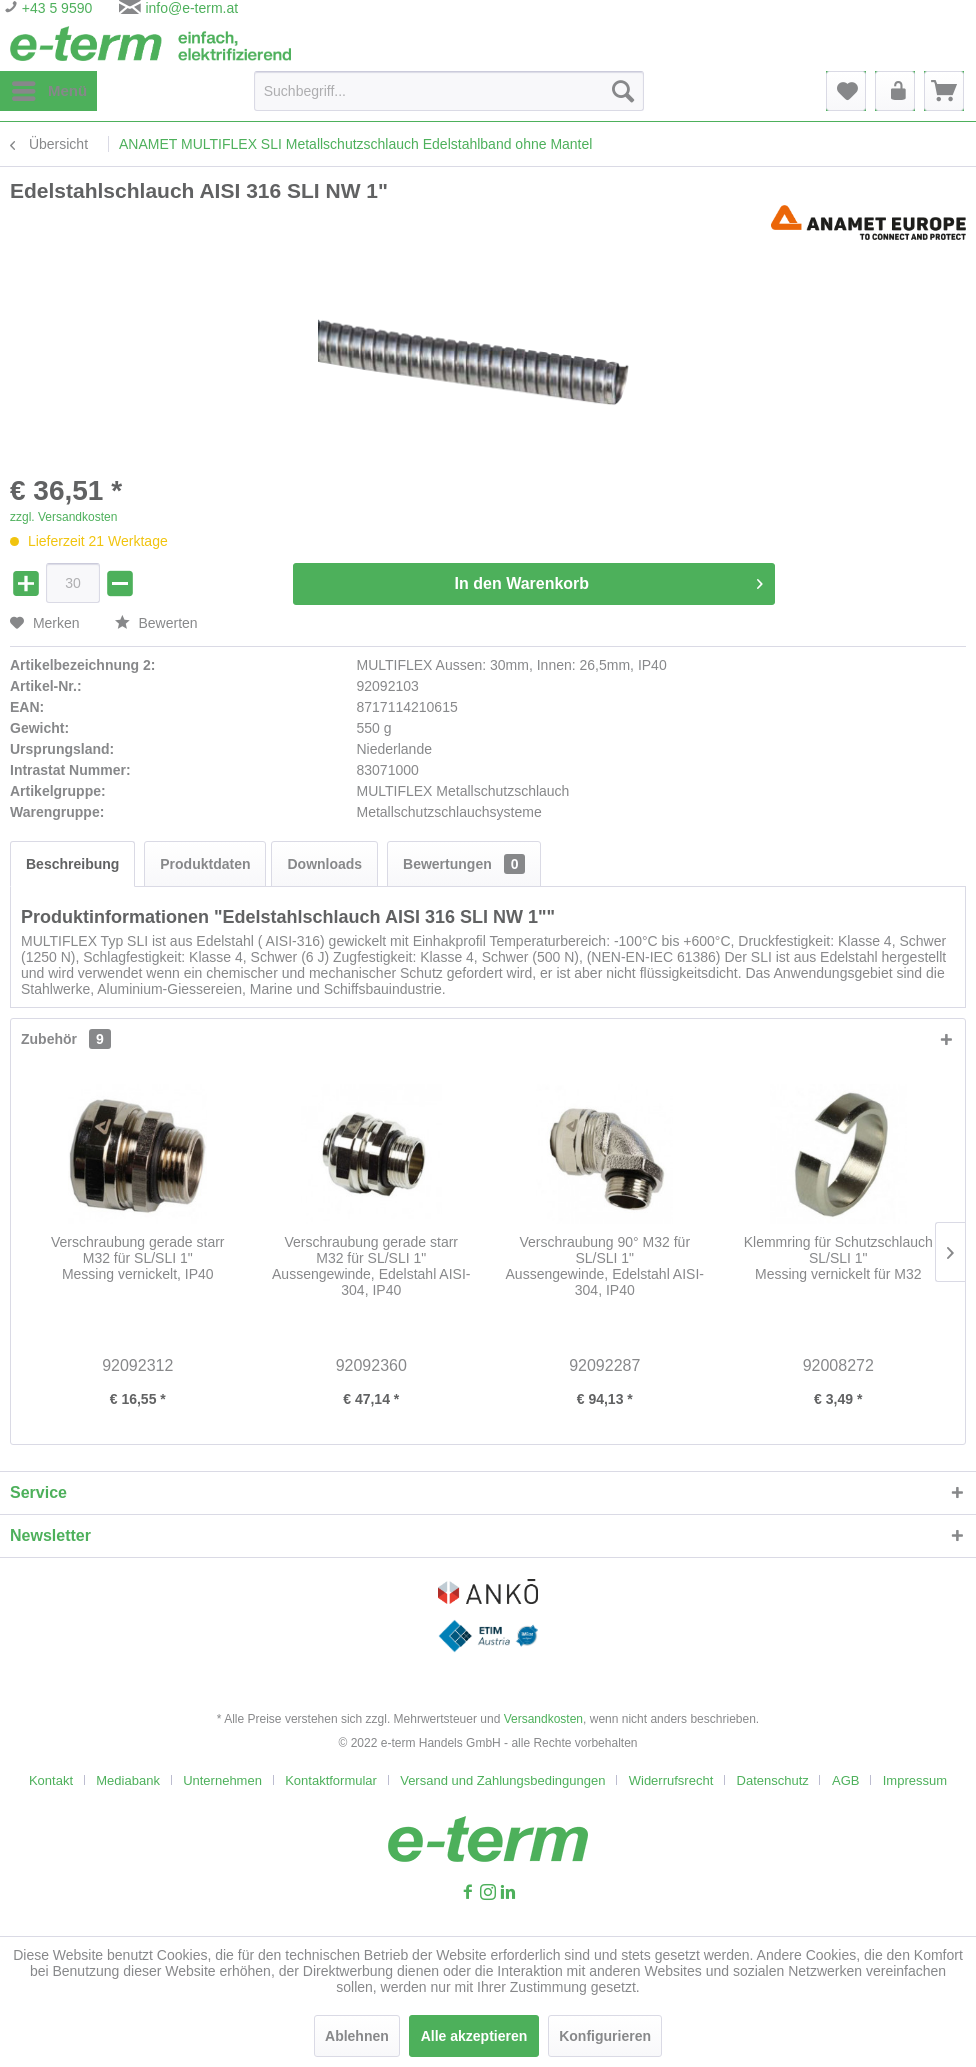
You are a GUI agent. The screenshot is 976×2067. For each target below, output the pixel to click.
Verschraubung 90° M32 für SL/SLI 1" (605, 1266)
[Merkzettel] (846, 91)
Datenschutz (773, 1780)
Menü (49, 87)
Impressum (915, 1780)
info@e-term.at (191, 8)
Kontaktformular (331, 1780)
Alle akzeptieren (474, 2036)
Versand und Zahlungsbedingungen (502, 1780)
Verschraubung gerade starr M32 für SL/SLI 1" (138, 1258)
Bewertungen (464, 864)
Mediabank (128, 1780)
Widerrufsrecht (671, 1780)
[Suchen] (623, 91)
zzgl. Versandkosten (63, 517)
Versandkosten (543, 1719)
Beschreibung (72, 864)
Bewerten (156, 623)
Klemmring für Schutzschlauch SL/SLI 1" (838, 1258)
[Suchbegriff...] (449, 91)
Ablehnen (357, 2036)
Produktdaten (205, 864)
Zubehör (66, 1039)
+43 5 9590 (55, 8)
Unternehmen (222, 1780)
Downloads (324, 864)
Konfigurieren (605, 2036)
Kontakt (51, 1780)
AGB (845, 1780)
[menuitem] (48, 91)
